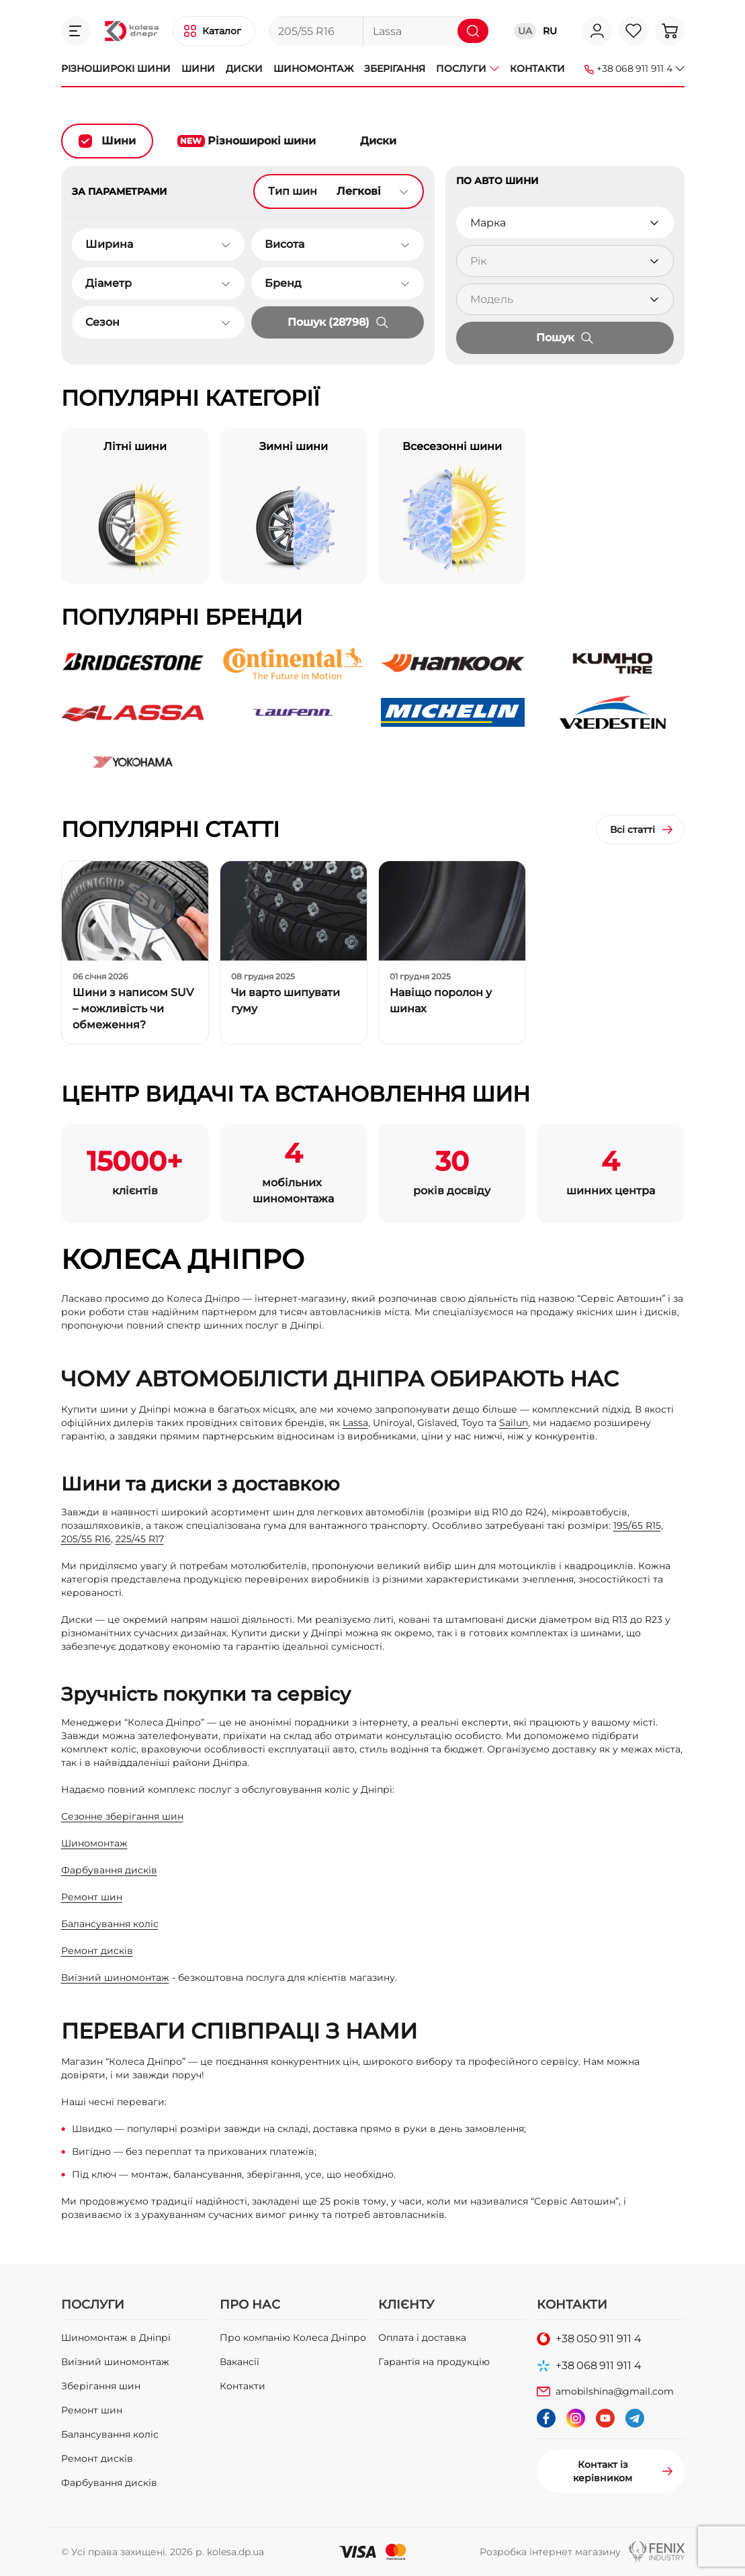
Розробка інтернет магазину (550, 2552)
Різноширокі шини (116, 68)
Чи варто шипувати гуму (285, 1000)
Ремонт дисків (97, 1951)
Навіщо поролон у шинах (441, 1000)
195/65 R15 (637, 1525)
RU (550, 31)
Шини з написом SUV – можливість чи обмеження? (133, 1008)
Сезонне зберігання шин (122, 1816)
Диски (244, 68)
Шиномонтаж (313, 68)
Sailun (513, 1423)
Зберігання (394, 68)
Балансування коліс (110, 1924)
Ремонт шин (91, 1897)
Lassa (355, 1423)
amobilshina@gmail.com (615, 2391)
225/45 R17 (140, 1539)
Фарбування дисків (109, 1870)
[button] (76, 31)
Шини (198, 68)
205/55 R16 (86, 1539)
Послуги (467, 68)
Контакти (537, 68)
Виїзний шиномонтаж (115, 1977)
